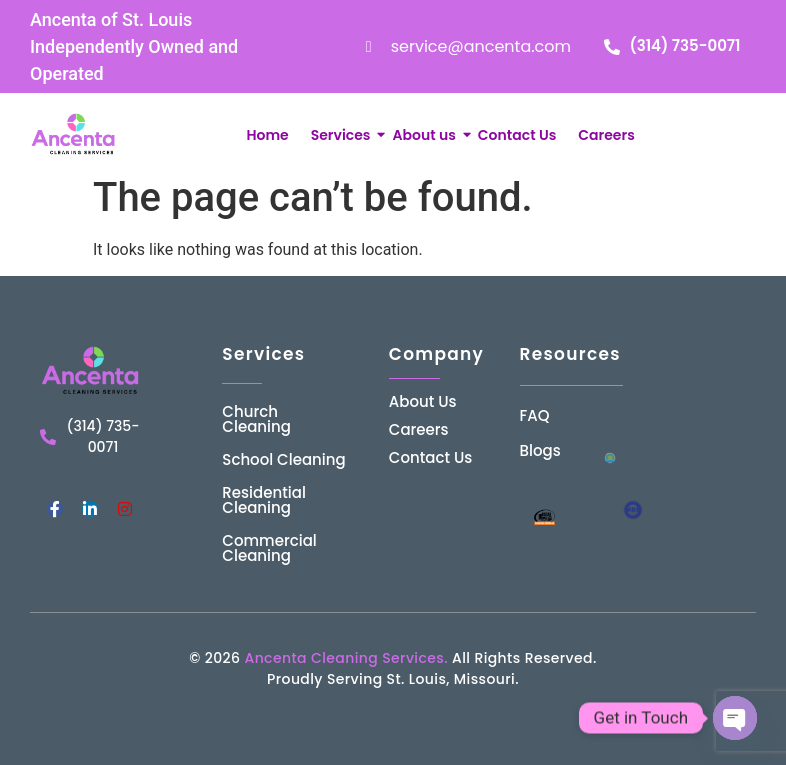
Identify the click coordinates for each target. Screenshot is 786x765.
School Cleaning (283, 459)
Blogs (540, 450)
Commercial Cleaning (269, 548)
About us (426, 135)
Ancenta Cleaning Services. (345, 658)
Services (343, 135)
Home (267, 135)
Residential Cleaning (264, 500)
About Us (423, 401)
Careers (606, 135)
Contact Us (517, 135)
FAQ (535, 415)
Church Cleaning (256, 419)
